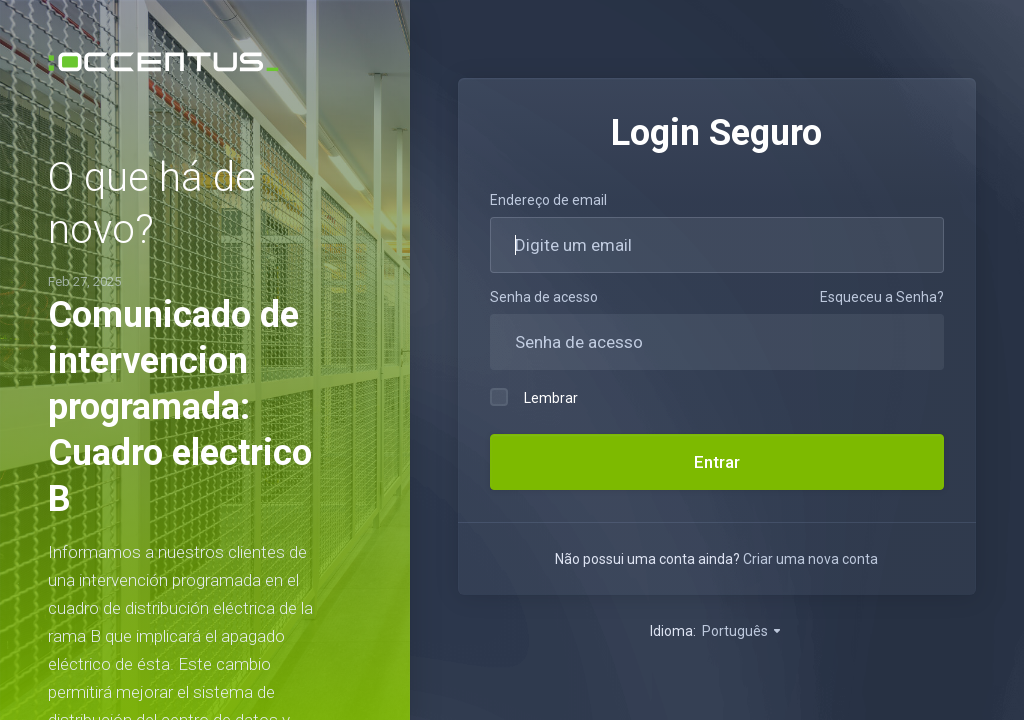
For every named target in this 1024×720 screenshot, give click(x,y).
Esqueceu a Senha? (882, 297)
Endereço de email (548, 200)
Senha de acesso (544, 297)
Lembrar (534, 397)
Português (742, 631)
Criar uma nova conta (810, 559)
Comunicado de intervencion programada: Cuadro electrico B (180, 407)
